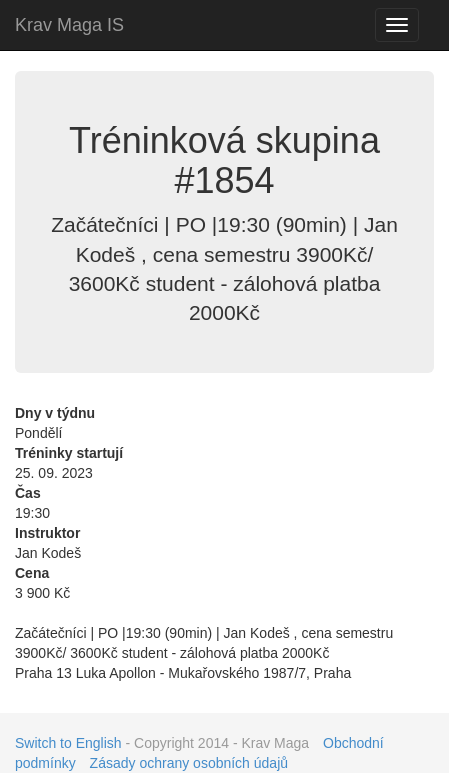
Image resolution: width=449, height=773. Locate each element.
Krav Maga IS (69, 25)
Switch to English (68, 743)
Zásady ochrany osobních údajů (189, 763)
